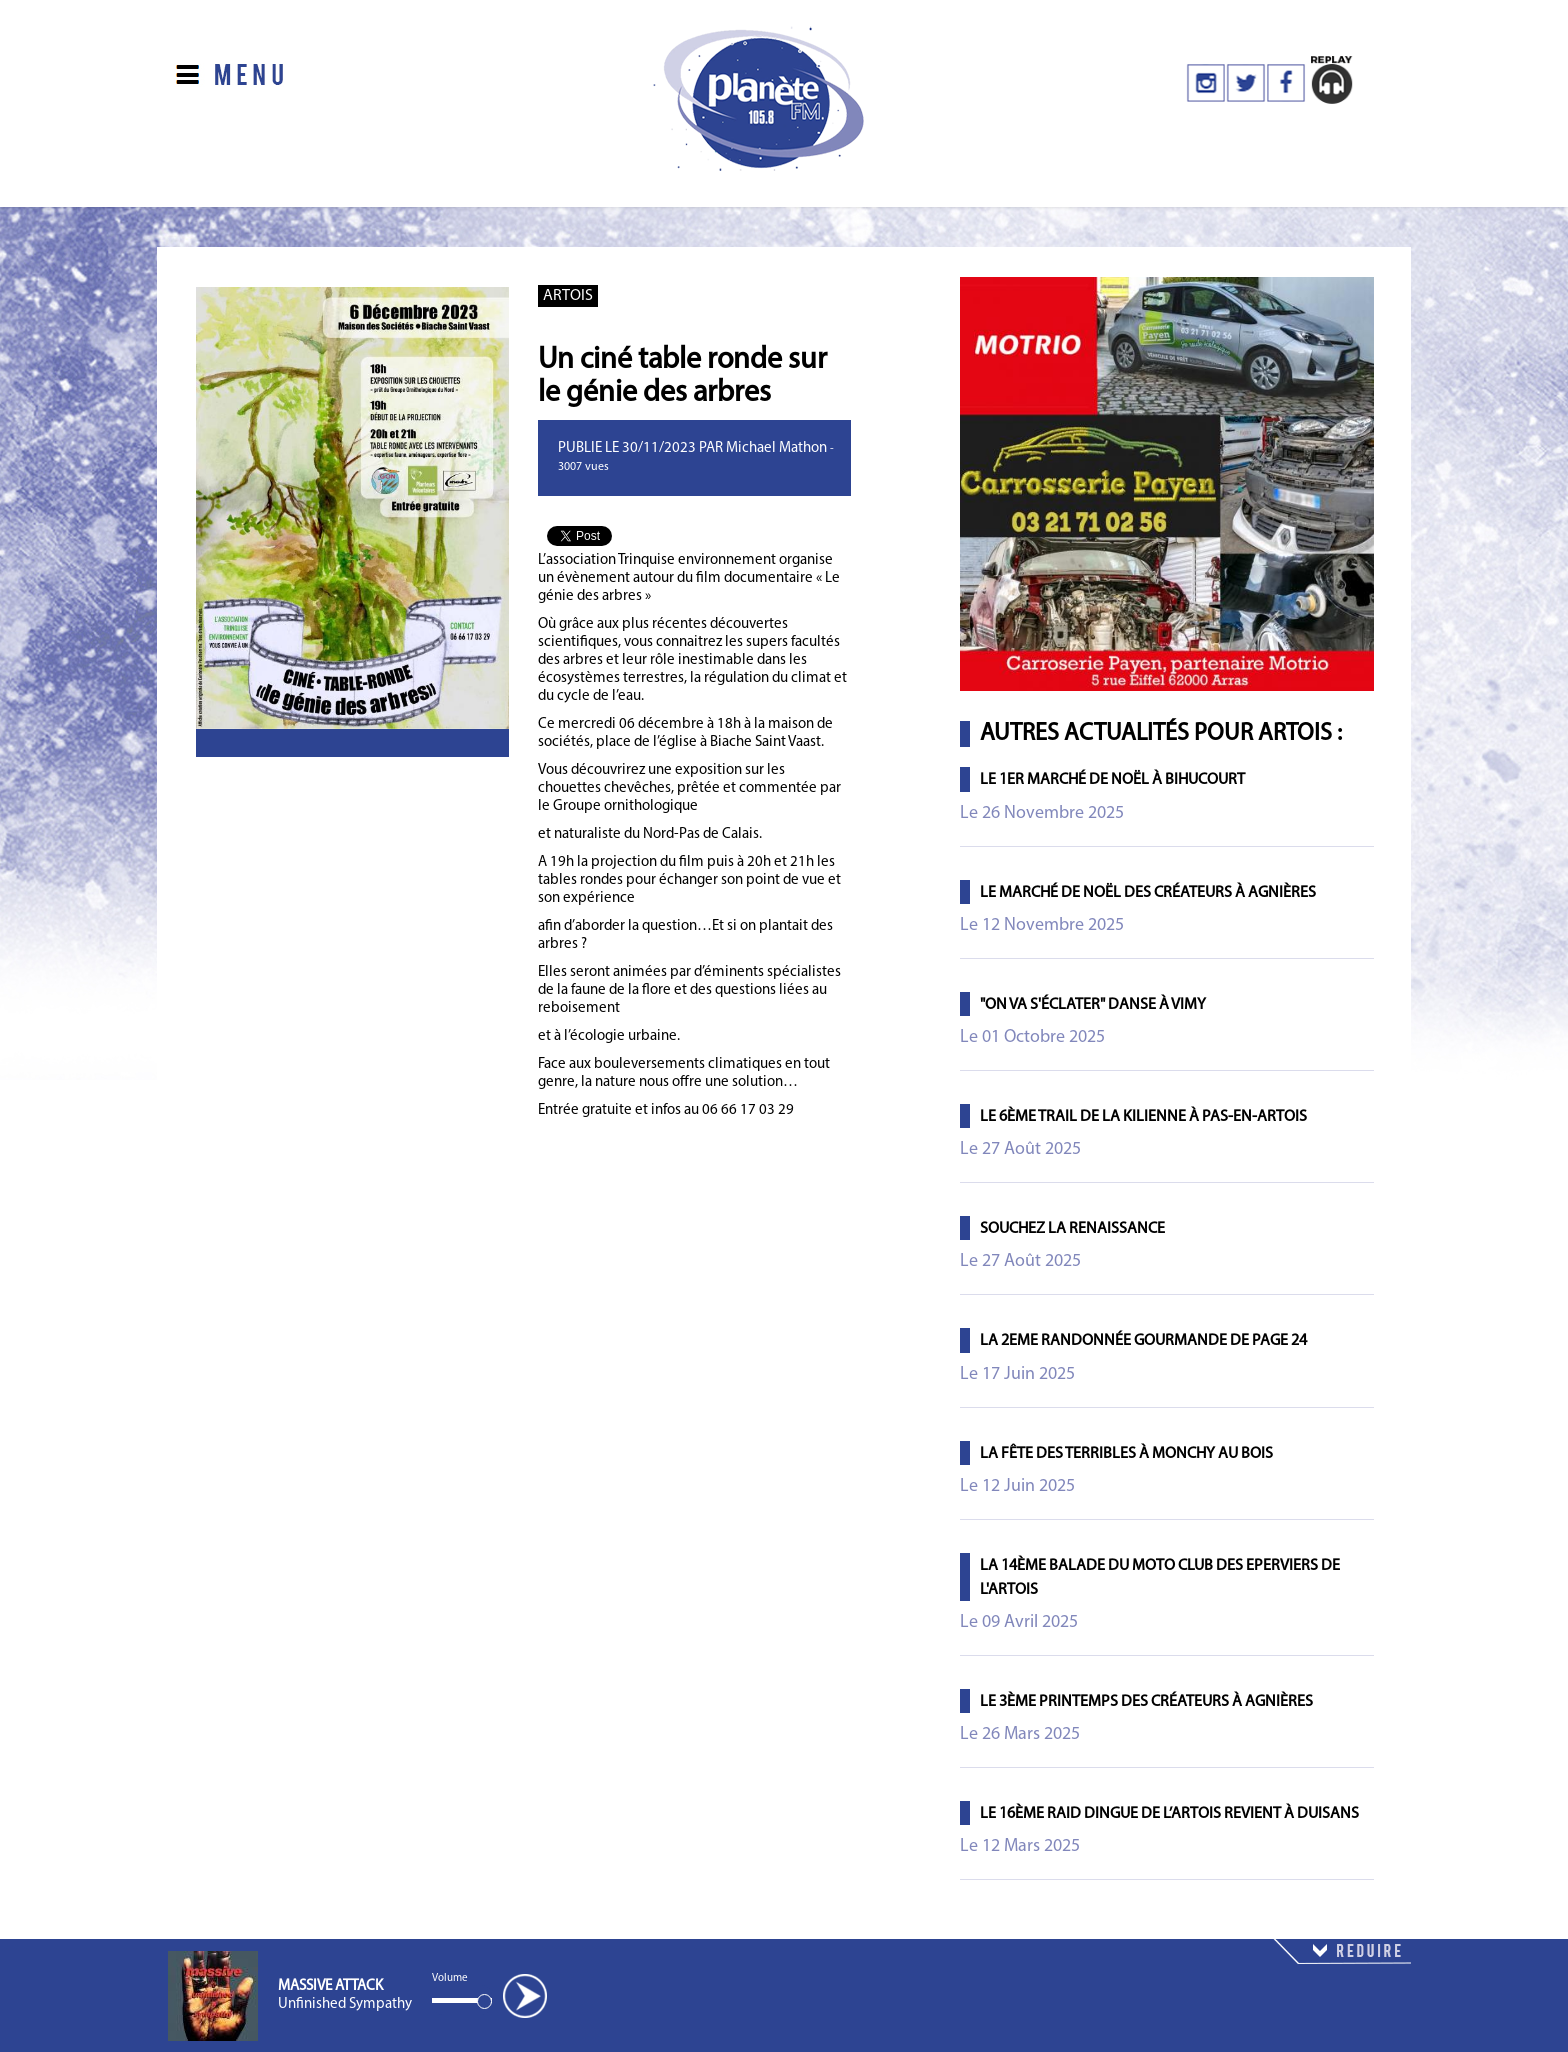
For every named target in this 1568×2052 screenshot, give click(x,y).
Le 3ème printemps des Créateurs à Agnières (1146, 1702)
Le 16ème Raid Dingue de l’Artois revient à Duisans (1169, 1814)
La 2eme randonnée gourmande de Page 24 (1143, 1341)
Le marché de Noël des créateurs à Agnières (1148, 893)
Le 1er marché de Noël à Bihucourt (1112, 780)
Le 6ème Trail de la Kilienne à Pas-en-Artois (1143, 1117)
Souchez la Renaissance (1072, 1229)
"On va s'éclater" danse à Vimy (1093, 1005)
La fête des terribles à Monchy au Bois (1126, 1454)
